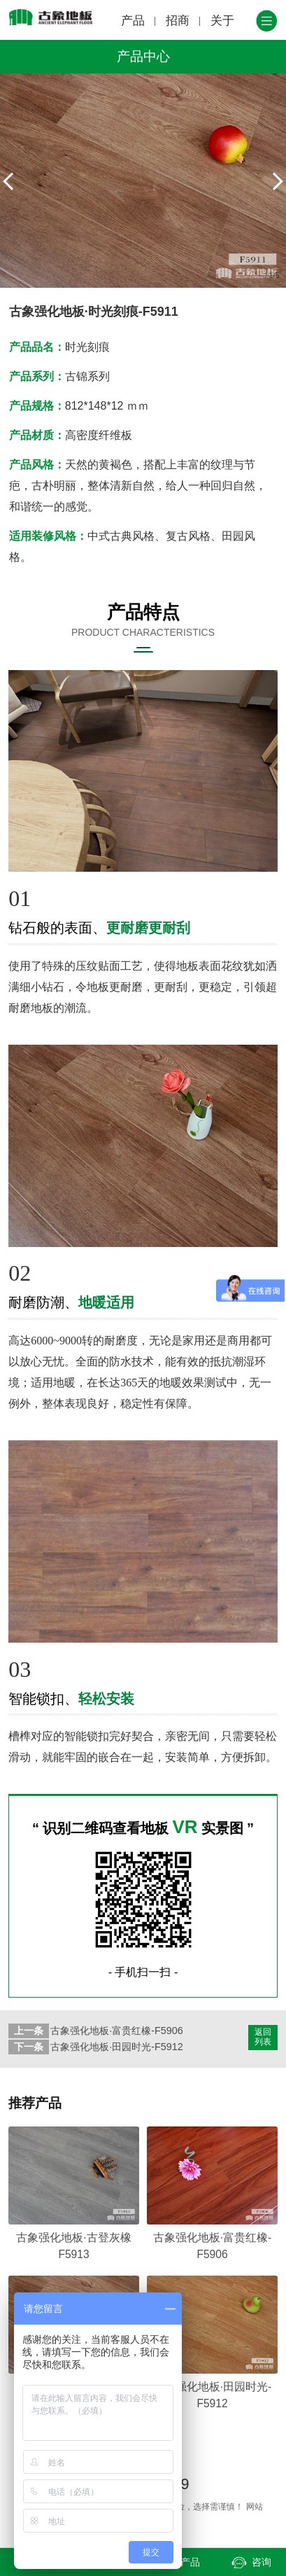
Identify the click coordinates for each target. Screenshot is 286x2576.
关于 (222, 20)
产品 (133, 20)
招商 (178, 20)
